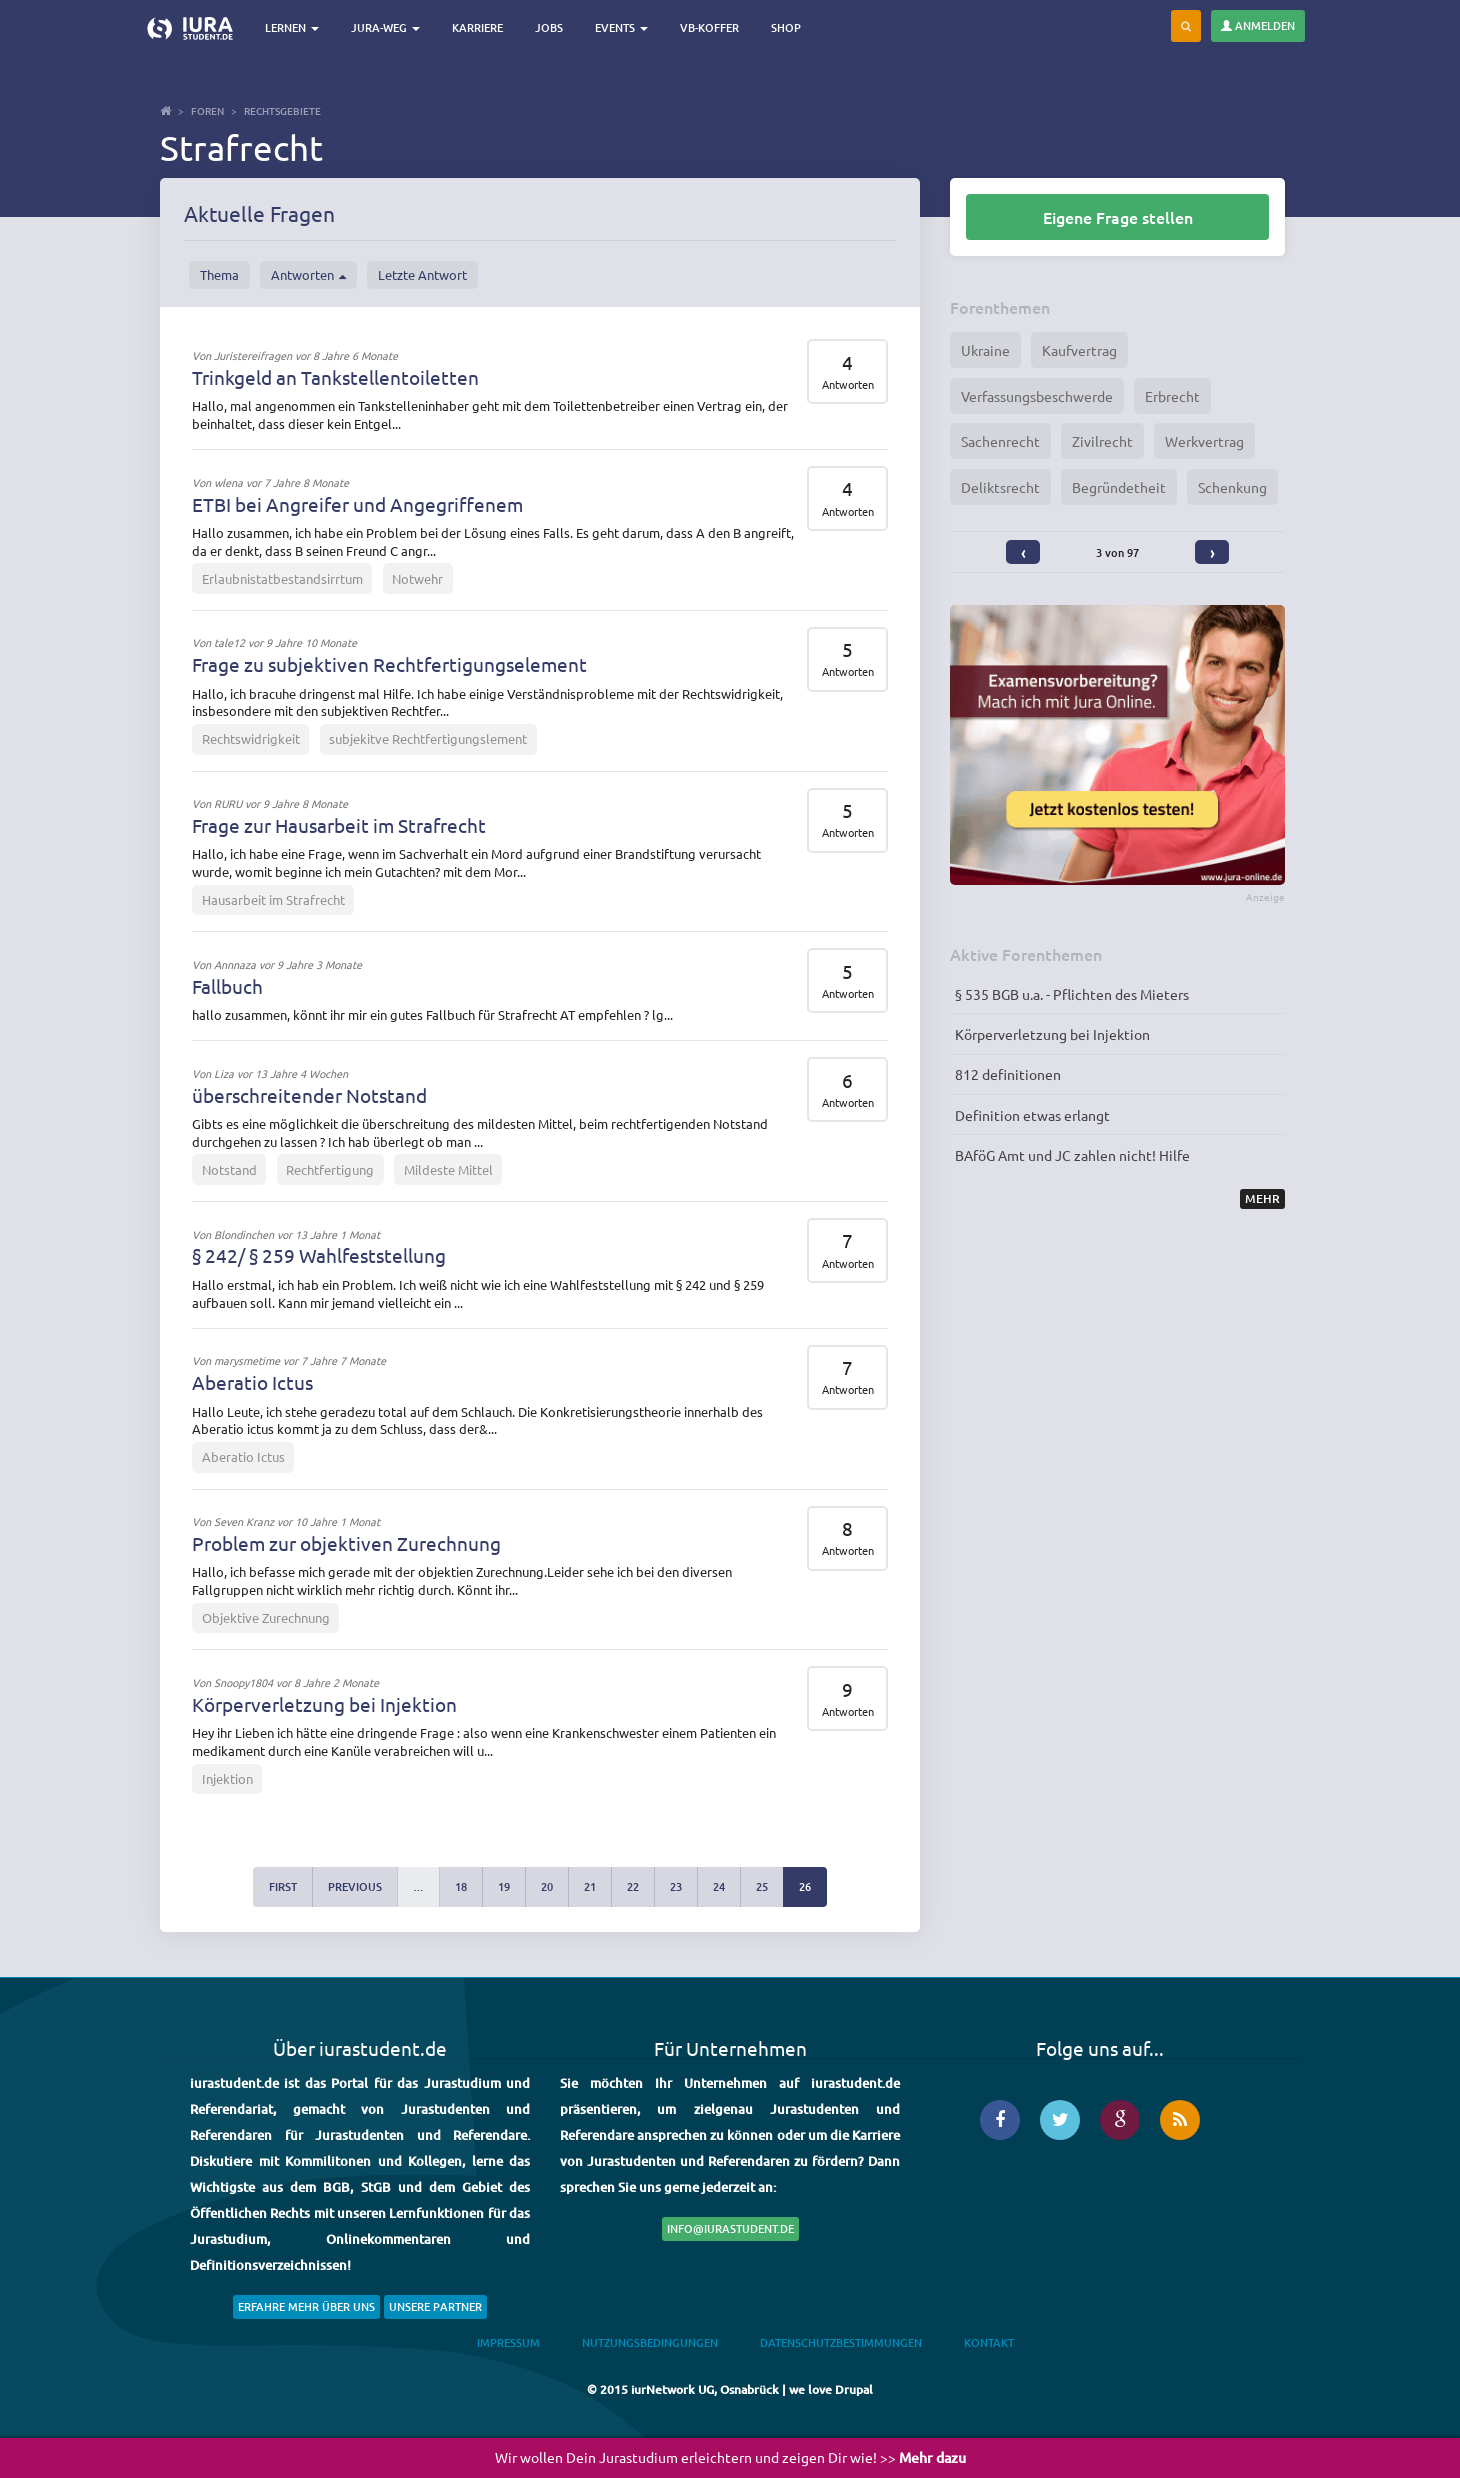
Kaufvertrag (1079, 350)
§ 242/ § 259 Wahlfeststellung (319, 1255)
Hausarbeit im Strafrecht (273, 899)
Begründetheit (1119, 487)
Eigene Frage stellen (1118, 217)
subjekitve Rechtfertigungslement (428, 738)
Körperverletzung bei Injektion (324, 1704)
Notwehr (417, 578)
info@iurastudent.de (730, 2228)
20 (547, 1886)
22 (633, 1886)
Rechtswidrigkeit (251, 738)
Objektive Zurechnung (266, 1617)
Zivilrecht (1102, 441)
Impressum (508, 2342)
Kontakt (989, 2342)
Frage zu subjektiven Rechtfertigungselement (389, 664)
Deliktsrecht (1000, 487)
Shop (789, 27)
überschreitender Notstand (309, 1095)
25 (762, 1886)
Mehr (1262, 1198)
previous (355, 1886)
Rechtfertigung (330, 1169)
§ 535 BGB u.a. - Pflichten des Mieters (1072, 994)
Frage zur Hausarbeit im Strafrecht (339, 825)
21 (590, 1886)
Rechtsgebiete (282, 110)
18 (461, 1886)
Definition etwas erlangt (1032, 1115)
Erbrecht (1172, 396)
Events (624, 27)
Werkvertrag (1204, 441)
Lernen (295, 27)
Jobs (552, 27)
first (283, 1886)
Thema (219, 274)
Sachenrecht (1000, 441)
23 (676, 1886)
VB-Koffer (712, 27)
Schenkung (1232, 487)
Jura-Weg (388, 27)
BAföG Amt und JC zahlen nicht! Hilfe (1072, 1155)
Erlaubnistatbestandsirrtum (282, 578)
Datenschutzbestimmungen (841, 2342)
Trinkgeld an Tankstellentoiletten (335, 377)
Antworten (308, 275)
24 (719, 1886)
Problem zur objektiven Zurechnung (346, 1543)
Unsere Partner (435, 2306)
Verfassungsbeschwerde (1037, 396)
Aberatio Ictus (252, 1382)
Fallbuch (227, 986)
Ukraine (985, 350)
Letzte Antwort (422, 274)
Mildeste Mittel (448, 1169)
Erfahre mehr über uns (306, 2306)
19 (504, 1886)
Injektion (227, 1778)
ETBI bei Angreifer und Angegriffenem (357, 504)
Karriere (480, 27)
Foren (207, 110)
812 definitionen (1008, 1074)
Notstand (229, 1169)
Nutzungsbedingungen (650, 2342)
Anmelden (1258, 25)
